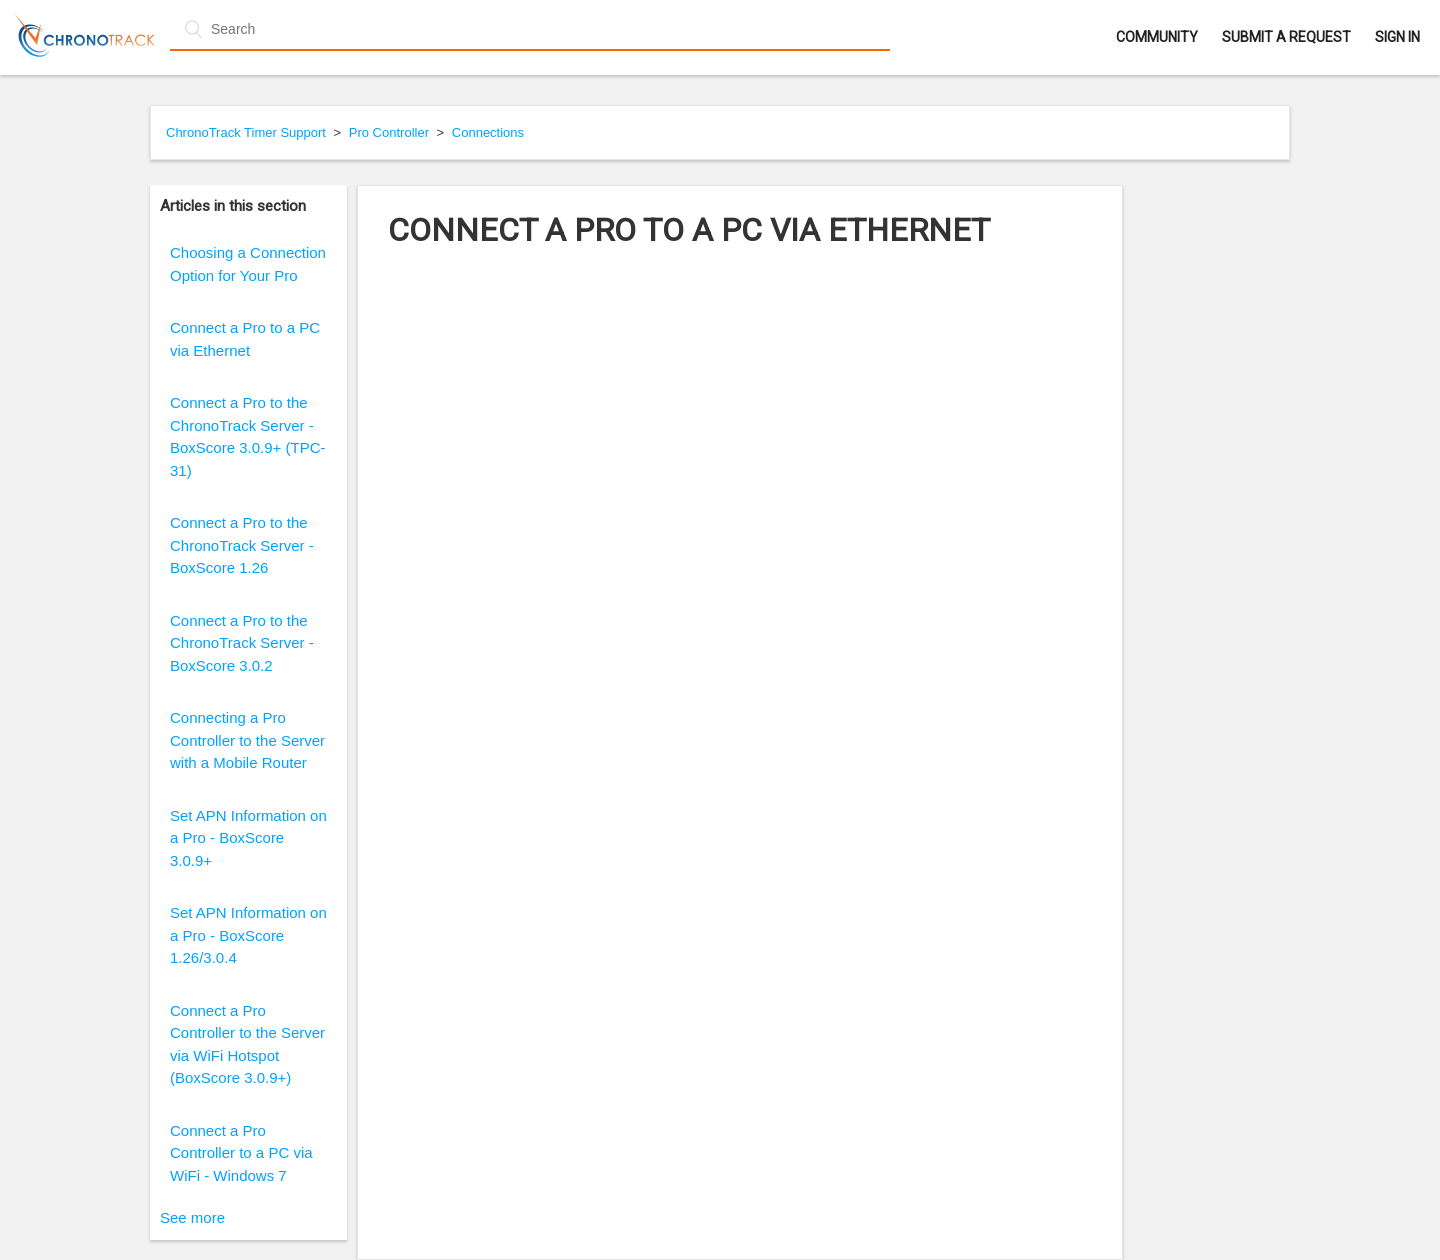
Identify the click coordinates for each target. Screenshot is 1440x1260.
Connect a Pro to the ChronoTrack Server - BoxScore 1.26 (242, 545)
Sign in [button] (1397, 37)
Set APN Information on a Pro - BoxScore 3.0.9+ (248, 838)
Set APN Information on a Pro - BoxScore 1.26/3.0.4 (248, 935)
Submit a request (1286, 37)
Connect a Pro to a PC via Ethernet (245, 339)
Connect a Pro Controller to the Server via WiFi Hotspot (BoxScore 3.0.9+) (247, 1044)
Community (1157, 37)
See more (192, 1217)
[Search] (530, 29)
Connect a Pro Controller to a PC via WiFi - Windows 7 (241, 1153)
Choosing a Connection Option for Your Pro (248, 264)
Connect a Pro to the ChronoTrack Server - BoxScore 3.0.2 (242, 643)
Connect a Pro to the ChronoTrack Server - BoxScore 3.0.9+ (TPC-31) (247, 436)
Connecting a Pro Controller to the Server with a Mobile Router (247, 740)
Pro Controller (389, 132)
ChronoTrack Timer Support (246, 132)
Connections (488, 132)
